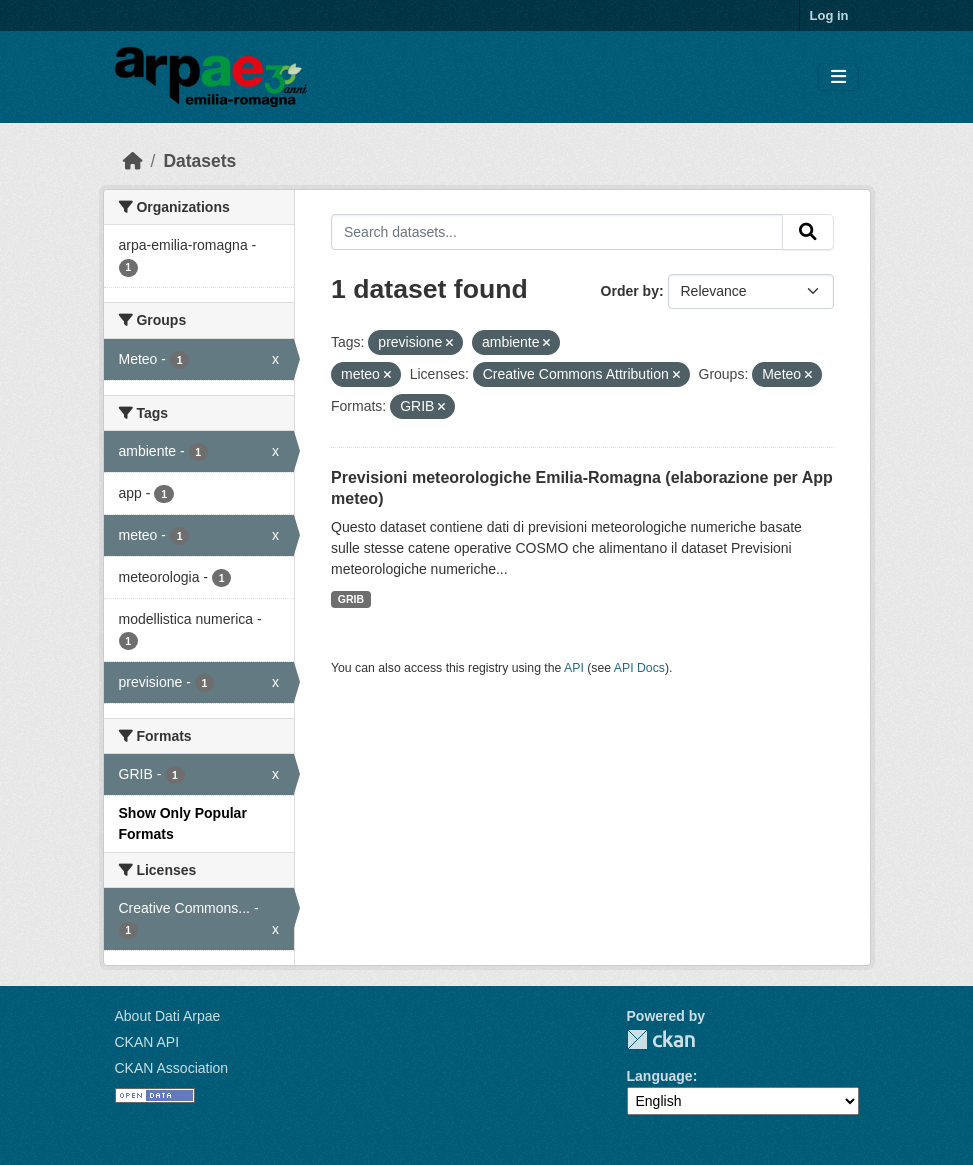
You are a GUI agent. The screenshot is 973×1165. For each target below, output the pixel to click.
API (574, 668)
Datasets (199, 161)
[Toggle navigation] (838, 77)
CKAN (661, 1039)
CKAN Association (172, 1068)
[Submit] (808, 232)
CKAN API (147, 1042)
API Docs (639, 668)
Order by (630, 291)
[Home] (133, 161)
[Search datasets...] (557, 232)
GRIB (351, 599)
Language (660, 1076)
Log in (829, 15)
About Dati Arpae (168, 1016)
